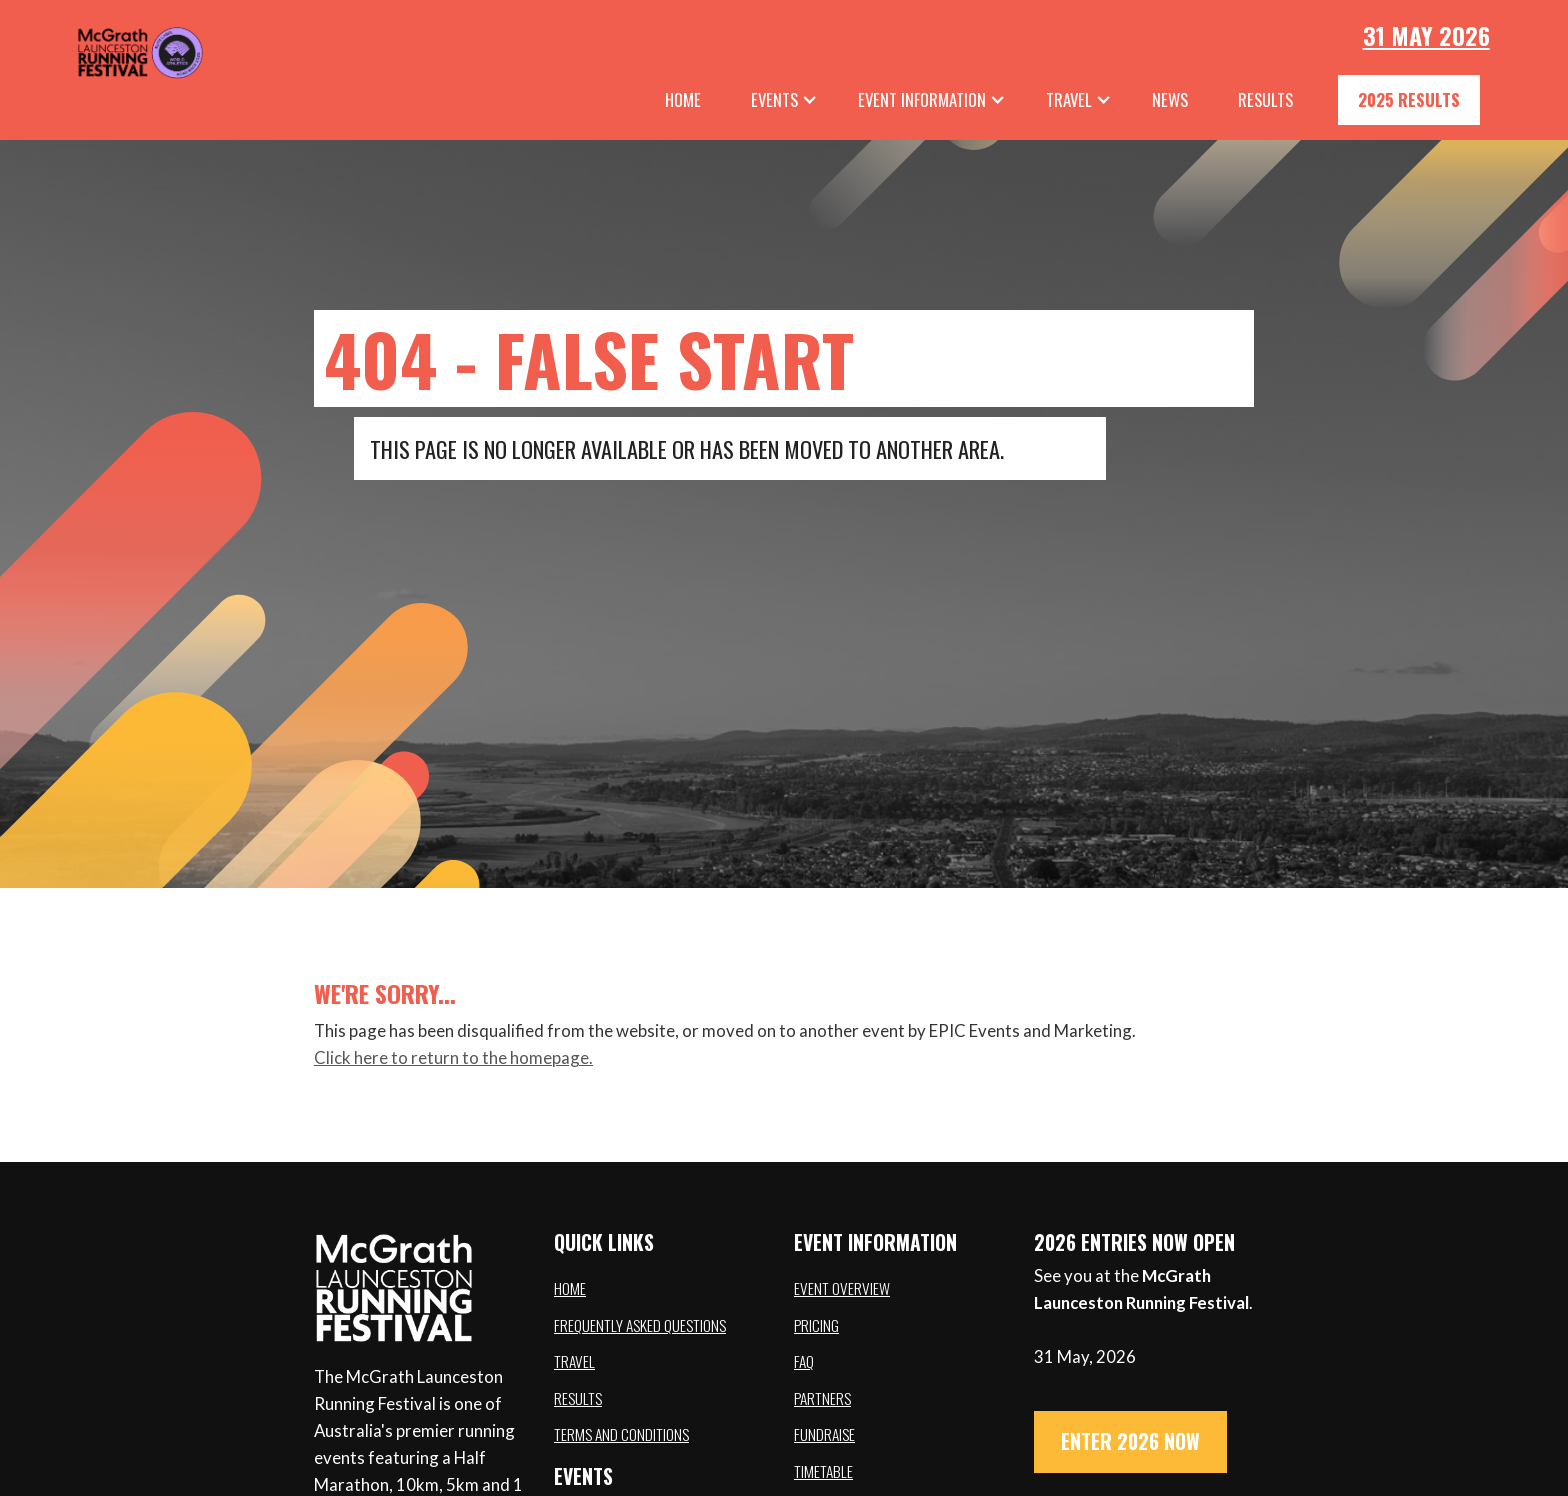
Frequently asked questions (640, 1325)
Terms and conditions (621, 1434)
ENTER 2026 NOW (1130, 1441)
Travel (574, 1361)
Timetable (823, 1471)
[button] (784, 100)
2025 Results (1409, 99)
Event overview (842, 1288)
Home (683, 99)
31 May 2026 (1426, 35)
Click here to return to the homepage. (453, 1057)
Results (578, 1398)
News (1170, 99)
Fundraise (824, 1434)
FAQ (804, 1361)
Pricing (816, 1325)
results (1265, 99)
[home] (110, 50)
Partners (822, 1398)
